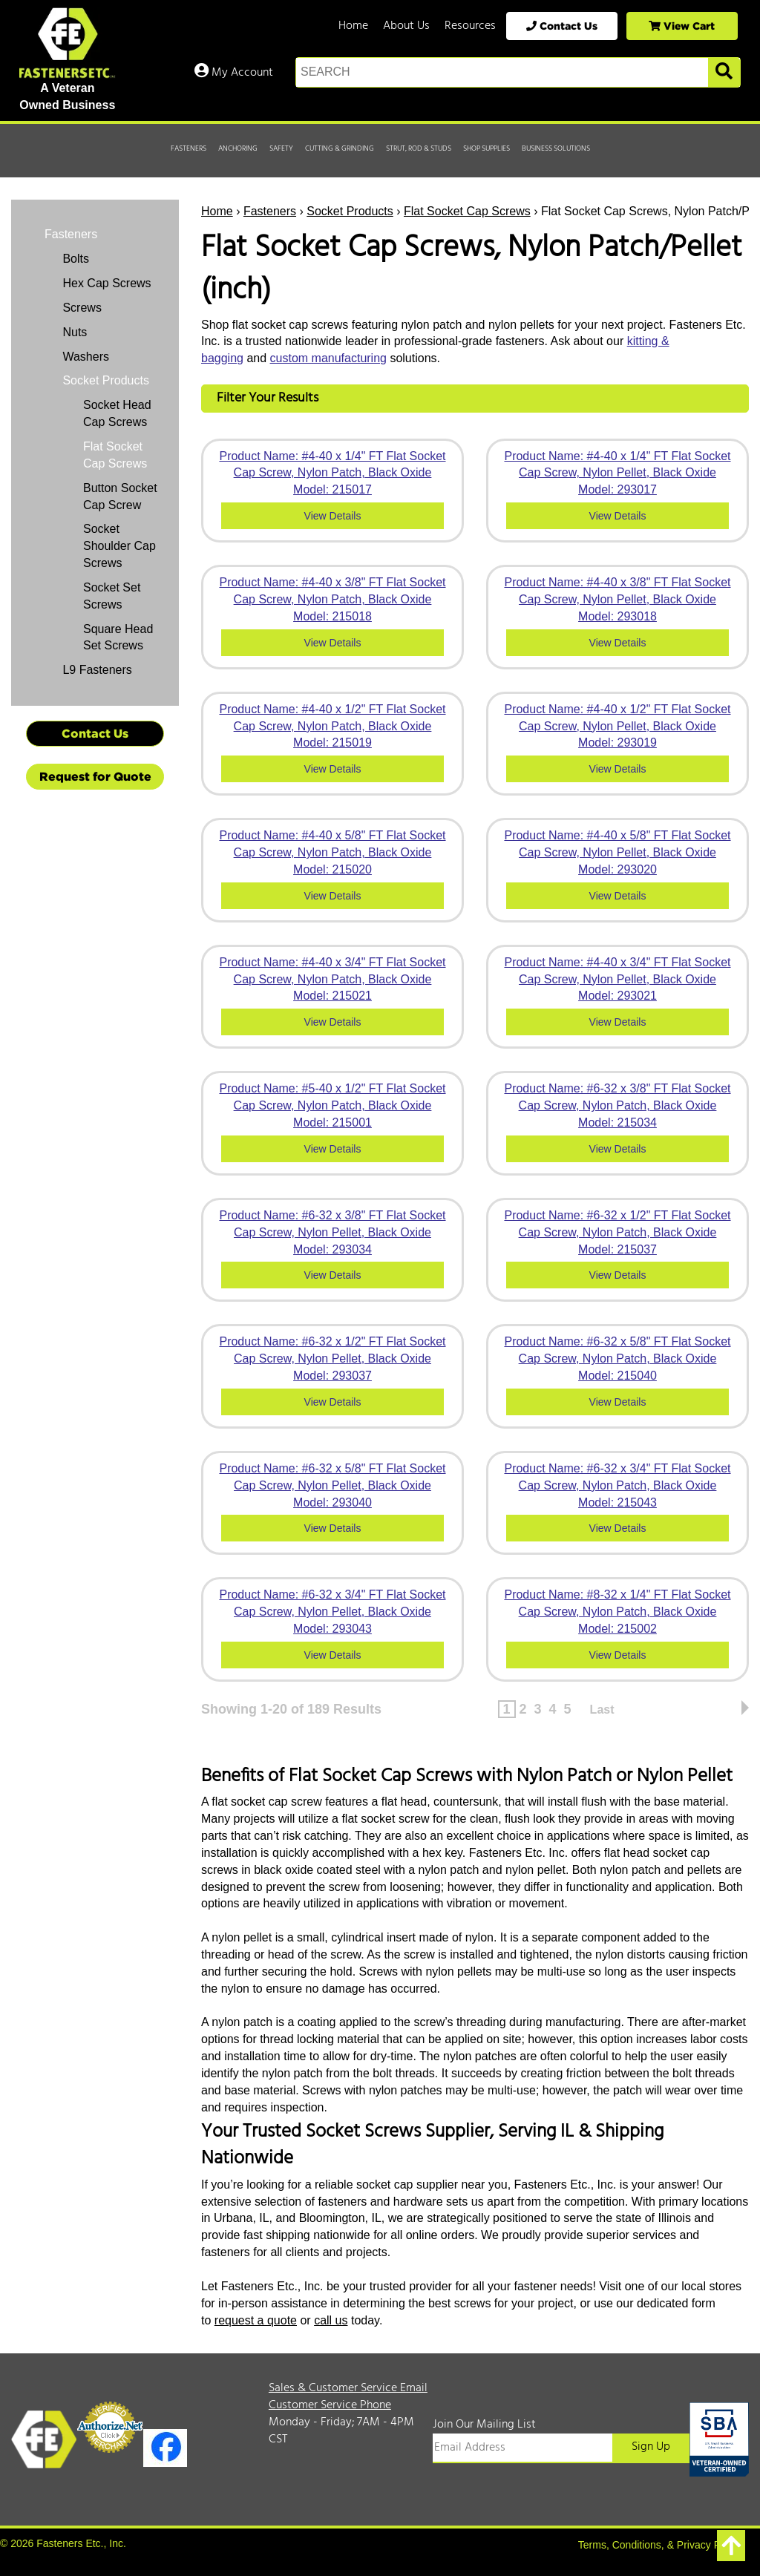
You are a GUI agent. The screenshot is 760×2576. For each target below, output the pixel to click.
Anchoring (238, 148)
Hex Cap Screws (105, 283)
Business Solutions (556, 148)
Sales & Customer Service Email (348, 2388)
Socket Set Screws (111, 596)
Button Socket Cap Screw (120, 496)
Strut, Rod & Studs (418, 148)
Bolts (74, 258)
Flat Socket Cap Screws (467, 211)
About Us (406, 26)
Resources (470, 26)
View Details (332, 516)
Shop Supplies (486, 148)
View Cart (682, 25)
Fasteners (188, 148)
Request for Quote (95, 776)
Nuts (73, 332)
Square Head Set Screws (118, 637)
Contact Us (561, 25)
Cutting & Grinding (339, 148)
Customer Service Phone (330, 2405)
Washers (84, 356)
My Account (233, 72)
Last (602, 1709)
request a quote (255, 2320)
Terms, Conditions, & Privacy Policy (659, 2545)
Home (353, 26)
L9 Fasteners (95, 669)
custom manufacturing (328, 358)
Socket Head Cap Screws (117, 413)
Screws (80, 307)
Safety (281, 148)
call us (330, 2320)
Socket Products (350, 211)
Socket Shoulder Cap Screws (119, 545)
